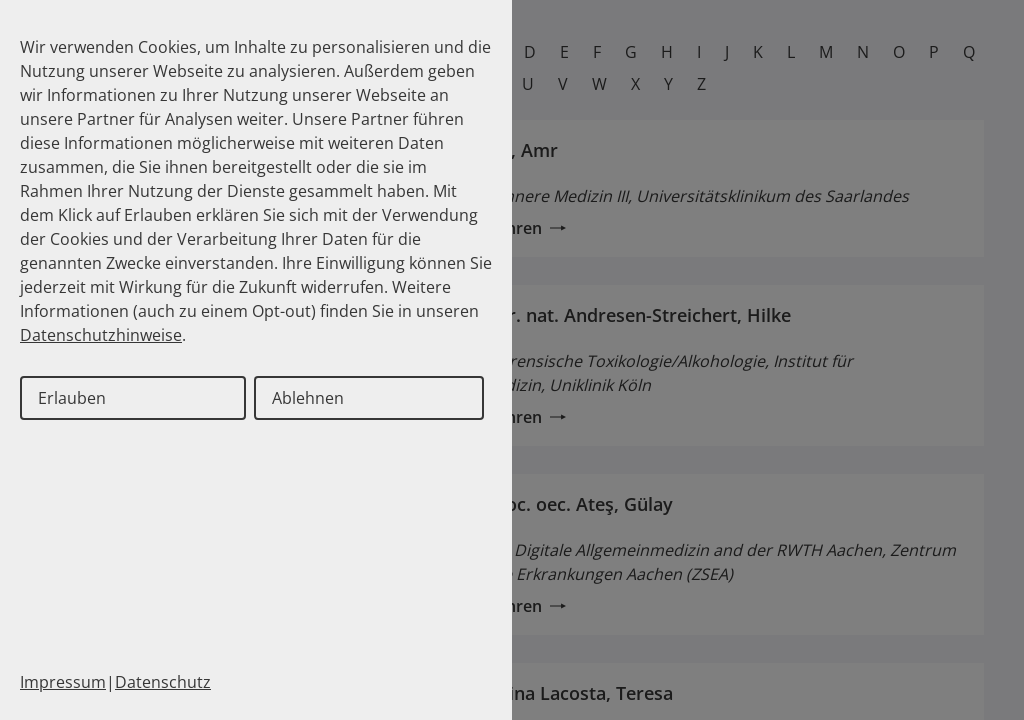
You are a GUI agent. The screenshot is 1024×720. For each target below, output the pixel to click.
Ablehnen (308, 398)
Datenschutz (163, 682)
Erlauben (72, 398)
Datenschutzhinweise (101, 335)
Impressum (63, 682)
